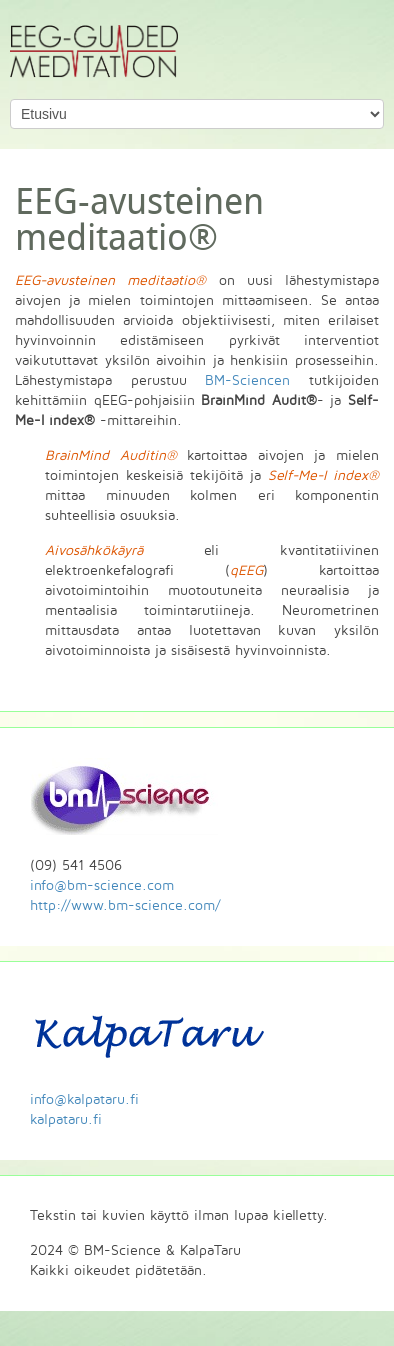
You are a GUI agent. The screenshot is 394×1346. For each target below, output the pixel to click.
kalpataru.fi (66, 1119)
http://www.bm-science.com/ (125, 905)
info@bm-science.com (102, 885)
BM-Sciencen (247, 380)
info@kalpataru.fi (84, 1099)
